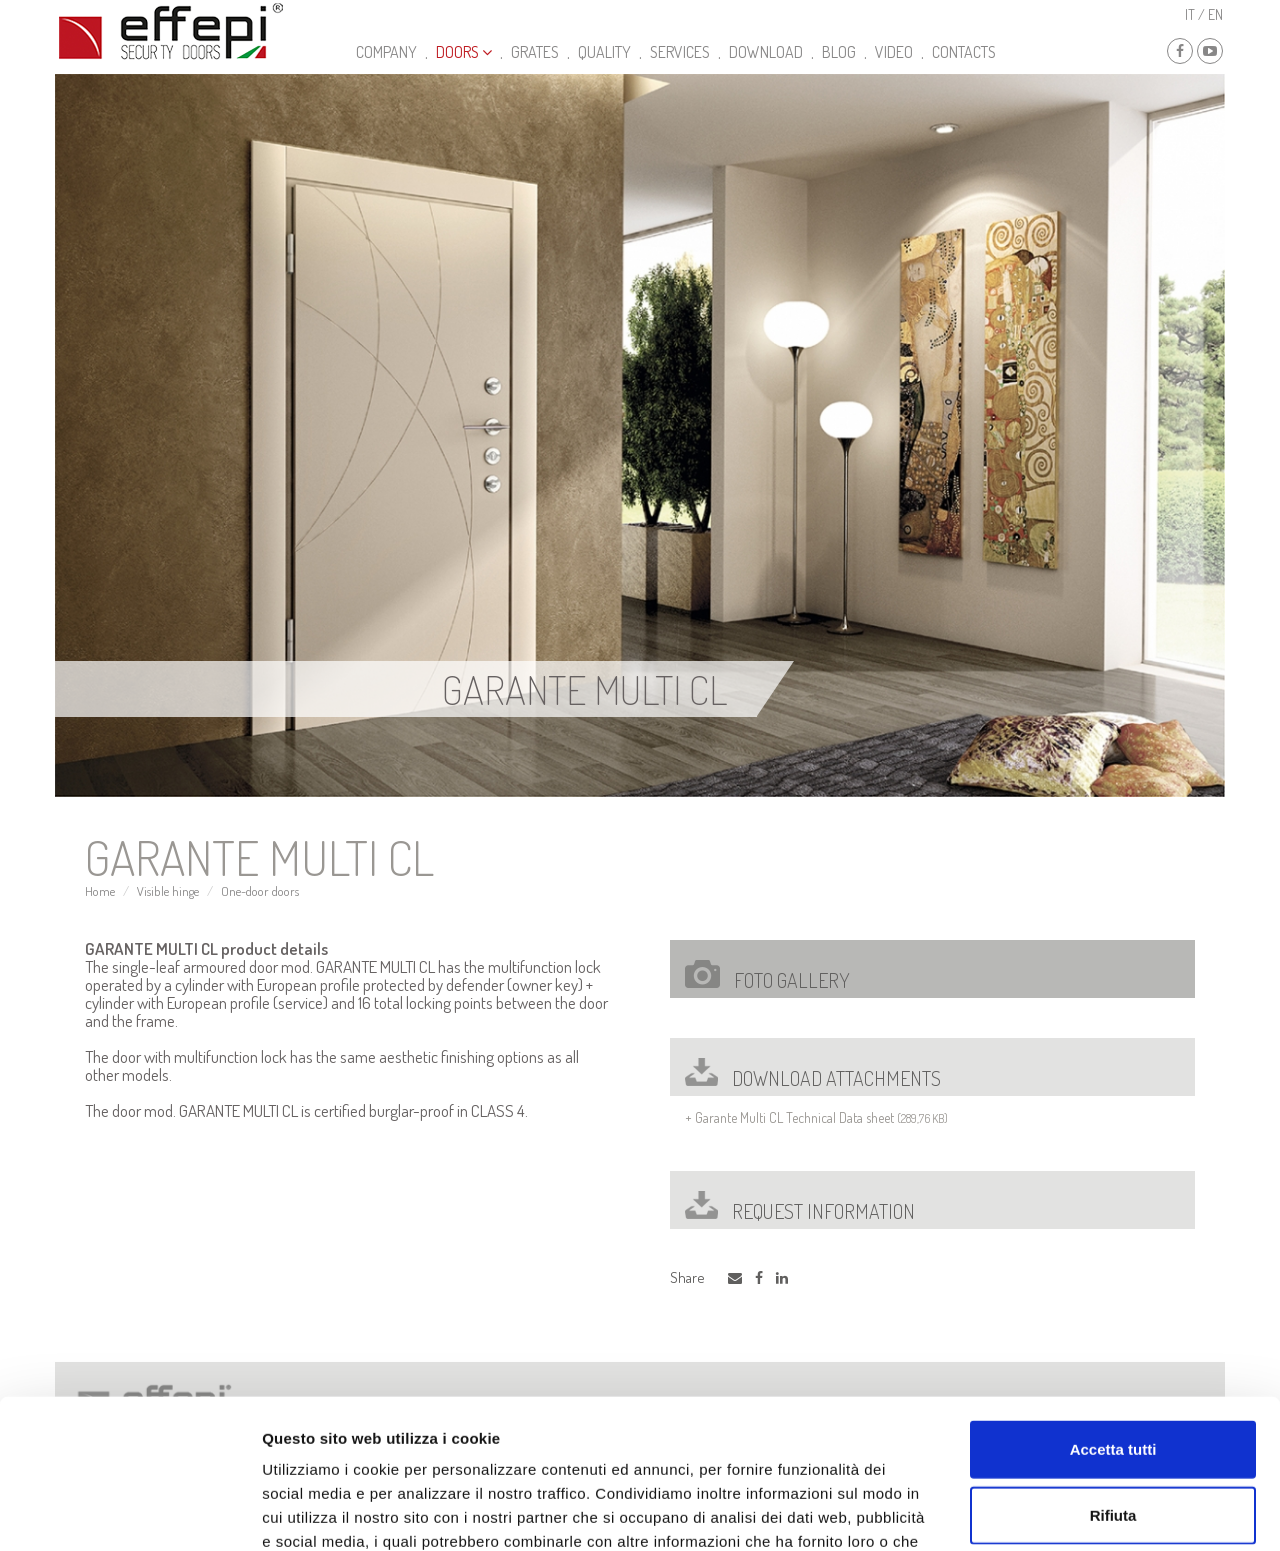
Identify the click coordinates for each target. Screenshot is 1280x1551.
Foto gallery (767, 976)
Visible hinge (168, 891)
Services (680, 52)
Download (766, 52)
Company (386, 52)
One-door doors (260, 891)
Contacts (964, 52)
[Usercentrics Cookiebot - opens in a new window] (129, 1512)
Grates (535, 52)
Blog (839, 52)
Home (100, 891)
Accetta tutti (1113, 1314)
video (894, 52)
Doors (464, 52)
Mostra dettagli (1052, 1511)
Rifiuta (1113, 1380)
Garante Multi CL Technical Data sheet (794, 1117)
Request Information (800, 1211)
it (1190, 14)
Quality (604, 52)
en (1215, 14)
